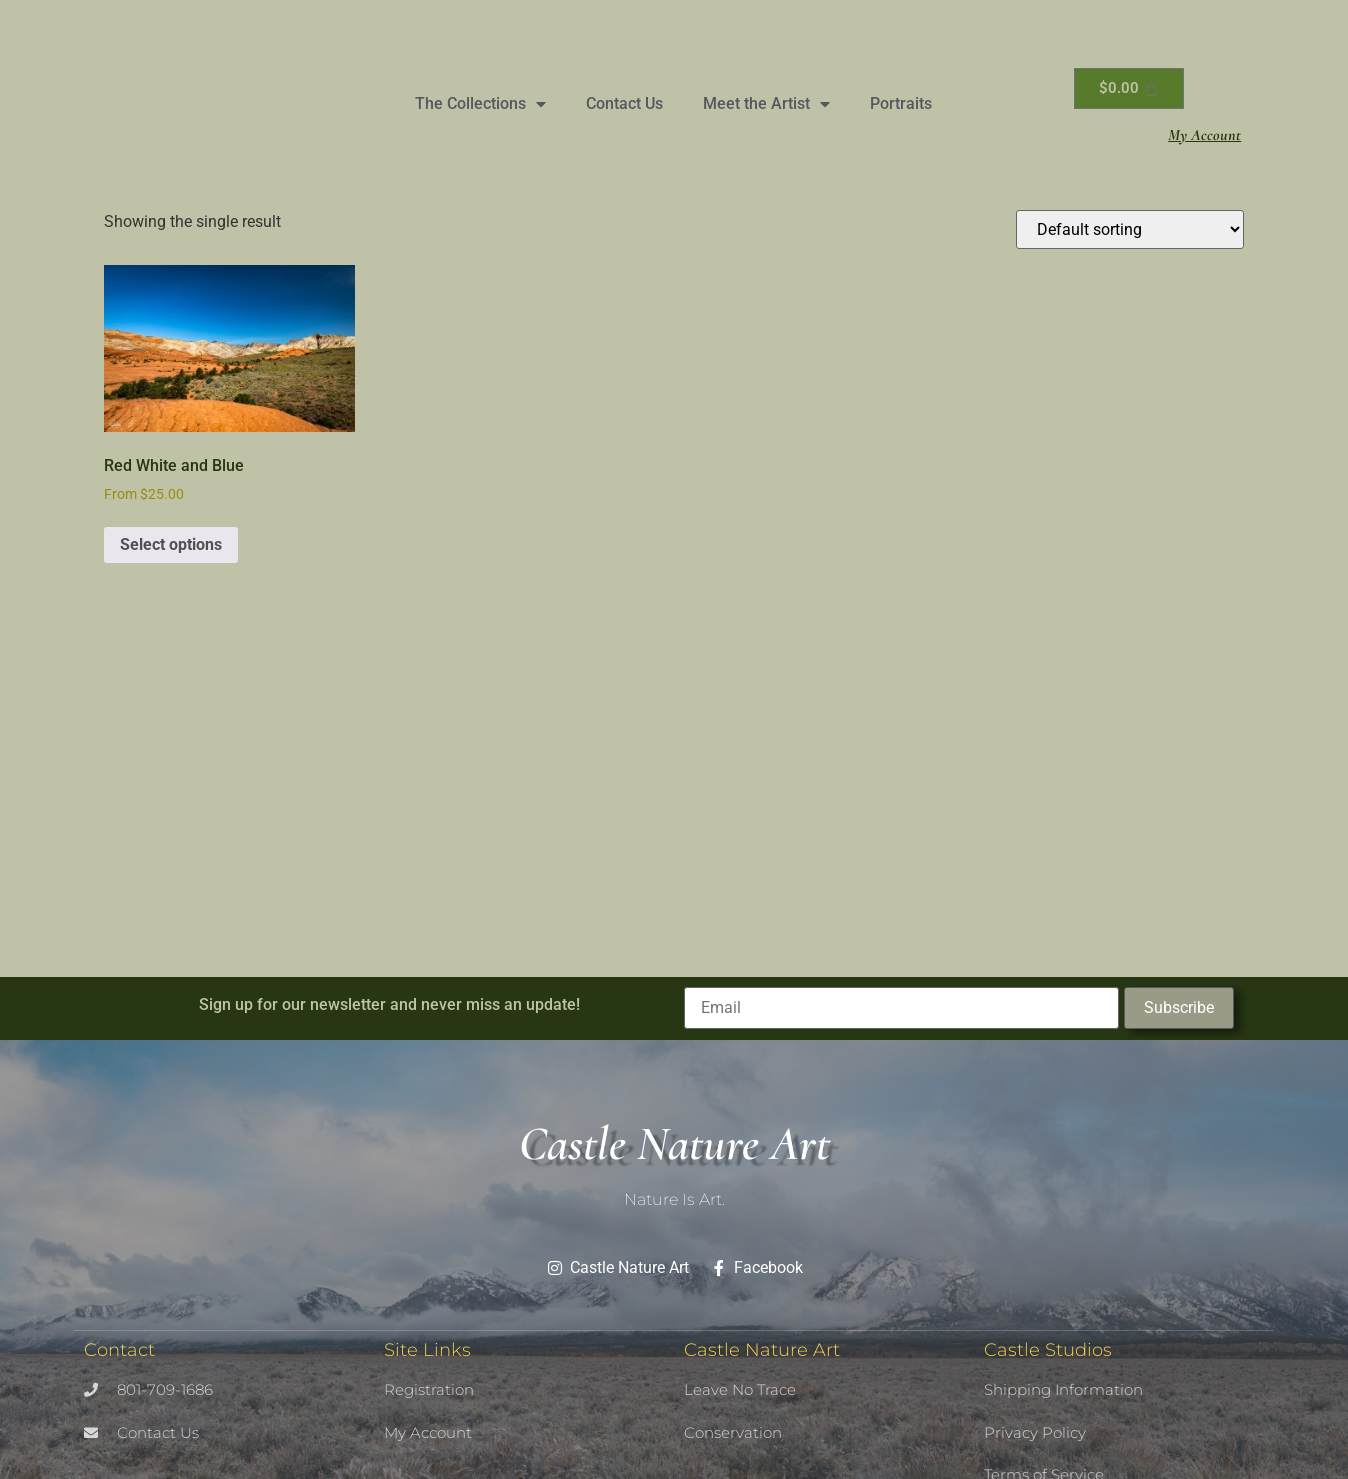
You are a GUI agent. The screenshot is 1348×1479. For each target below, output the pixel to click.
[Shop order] (1130, 229)
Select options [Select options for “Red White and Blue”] (171, 544)
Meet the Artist (766, 104)
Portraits (901, 103)
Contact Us (624, 103)
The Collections (480, 104)
